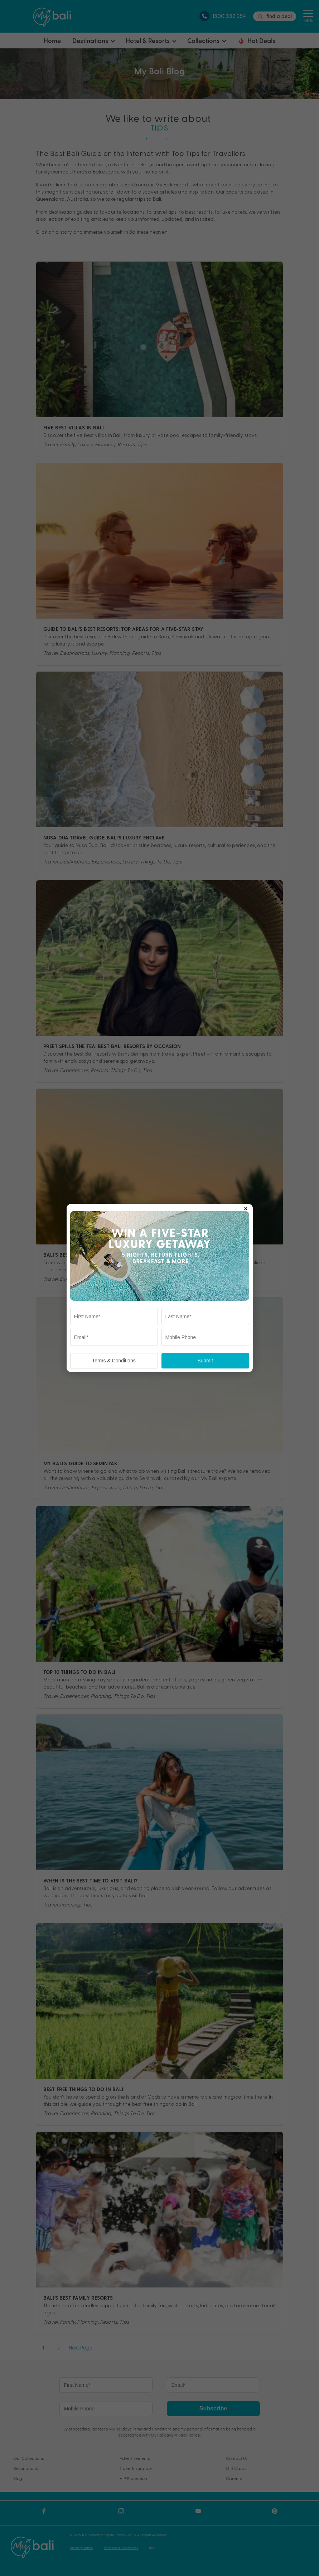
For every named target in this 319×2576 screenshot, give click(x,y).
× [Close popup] (245, 1207)
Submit (205, 1360)
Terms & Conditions (113, 1360)
